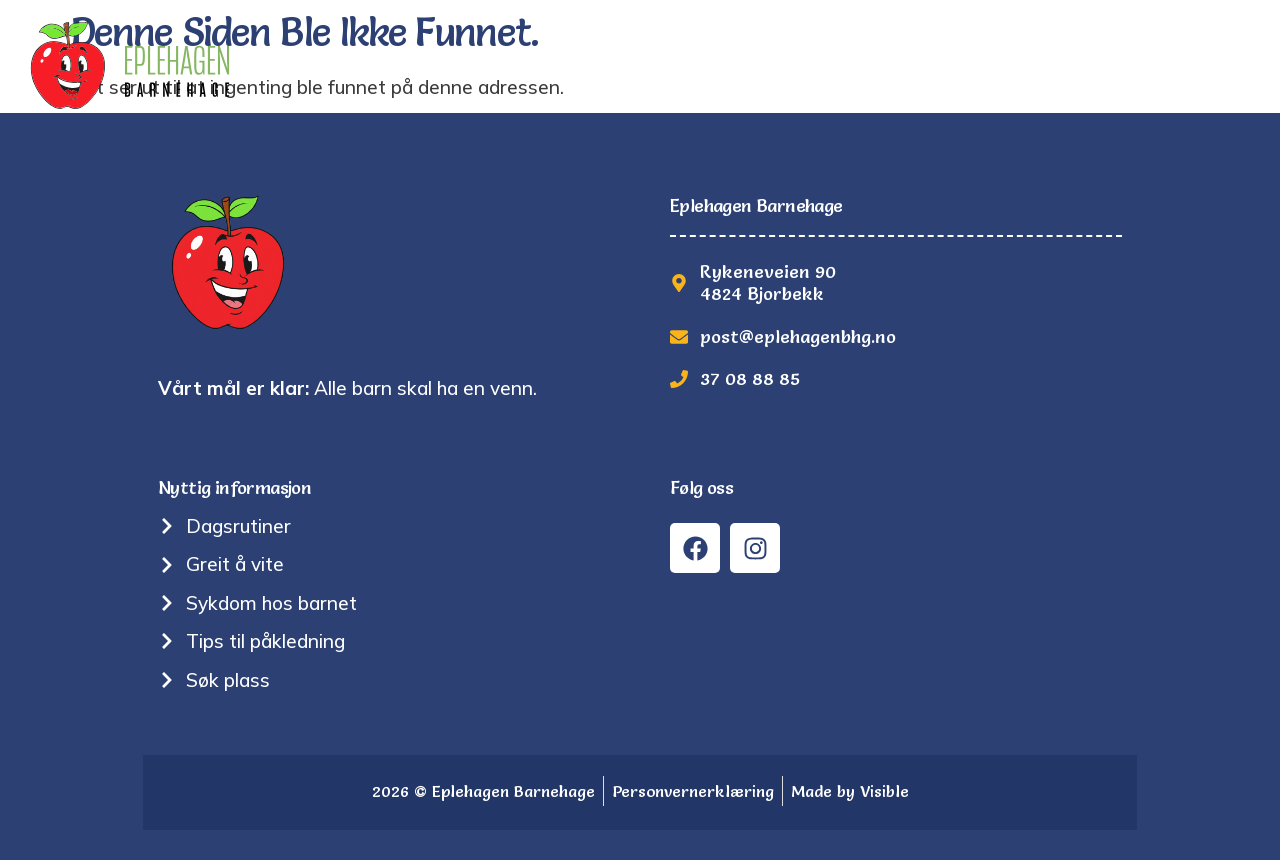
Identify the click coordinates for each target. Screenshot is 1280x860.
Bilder (948, 64)
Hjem (396, 64)
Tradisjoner (509, 64)
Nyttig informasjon (792, 64)
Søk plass (1055, 64)
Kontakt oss (1191, 64)
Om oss (633, 64)
